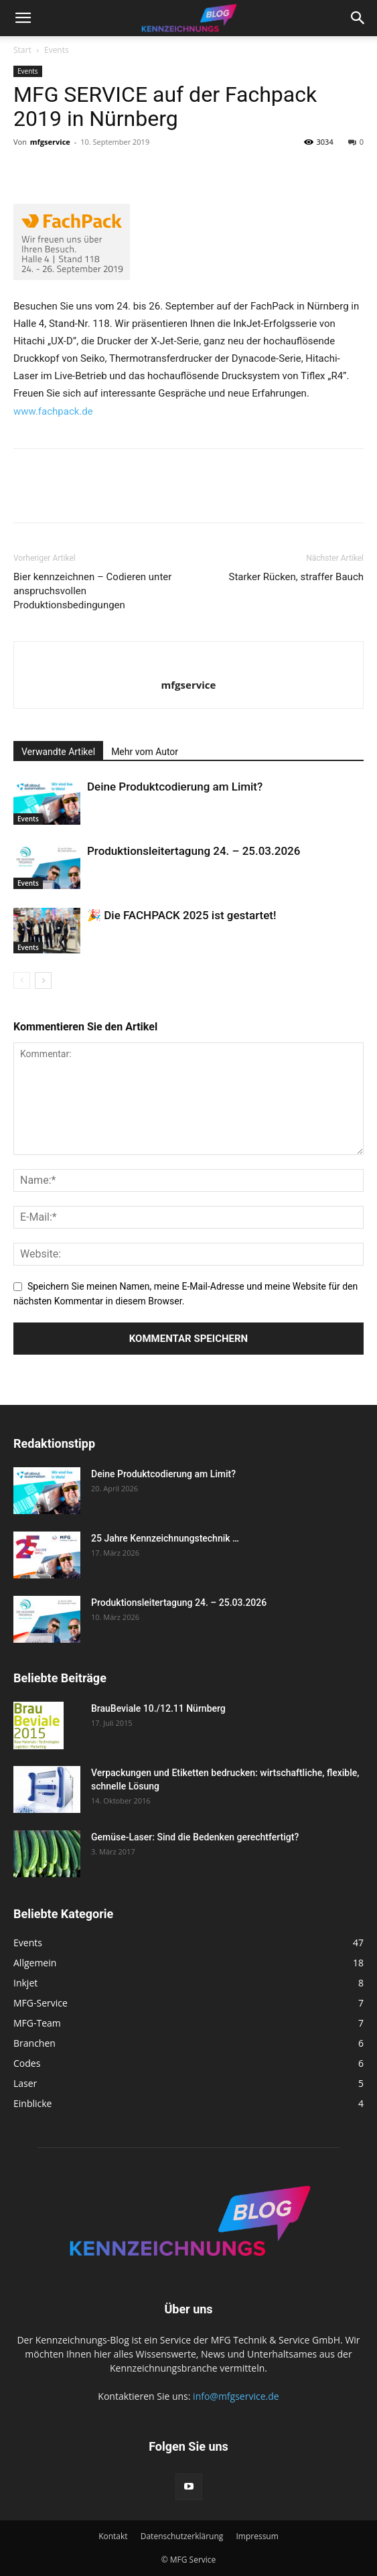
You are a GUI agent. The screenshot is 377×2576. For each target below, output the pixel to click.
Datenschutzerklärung (182, 2536)
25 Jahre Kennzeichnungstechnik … (165, 1538)
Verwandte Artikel (58, 751)
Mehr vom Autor (144, 751)
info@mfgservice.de (236, 2396)
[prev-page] (21, 980)
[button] (22, 18)
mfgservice (50, 142)
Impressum (257, 2536)
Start (22, 50)
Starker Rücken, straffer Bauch (296, 577)
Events (56, 50)
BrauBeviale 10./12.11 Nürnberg (158, 1708)
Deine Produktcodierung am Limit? (174, 786)
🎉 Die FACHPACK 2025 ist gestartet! (182, 915)
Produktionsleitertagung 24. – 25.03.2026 (193, 851)
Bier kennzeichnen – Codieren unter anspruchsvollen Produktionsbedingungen (92, 591)
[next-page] (43, 980)
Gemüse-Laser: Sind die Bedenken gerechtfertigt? (195, 1837)
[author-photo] (188, 662)
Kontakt (112, 2536)
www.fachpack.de (53, 411)
